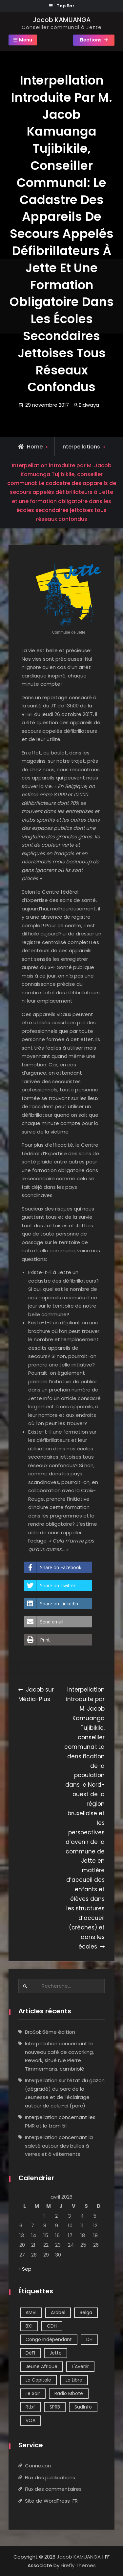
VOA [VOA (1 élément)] (30, 2420)
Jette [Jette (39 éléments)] (56, 2353)
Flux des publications (50, 2477)
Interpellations (80, 446)
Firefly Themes (78, 2565)
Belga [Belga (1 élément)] (86, 2312)
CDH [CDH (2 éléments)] (52, 2326)
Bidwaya (89, 404)
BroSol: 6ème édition (50, 2031)
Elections (91, 40)
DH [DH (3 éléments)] (89, 2339)
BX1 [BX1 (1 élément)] (29, 2326)
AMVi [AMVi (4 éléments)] (31, 2312)
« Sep (24, 2268)
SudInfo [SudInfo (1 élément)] (83, 2407)
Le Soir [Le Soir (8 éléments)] (33, 2393)
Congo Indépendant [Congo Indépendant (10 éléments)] (49, 2339)
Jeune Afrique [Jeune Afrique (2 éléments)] (41, 2366)
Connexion (38, 2465)
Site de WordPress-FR (51, 2500)
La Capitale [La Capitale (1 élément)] (38, 2380)
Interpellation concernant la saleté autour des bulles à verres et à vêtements (59, 2145)
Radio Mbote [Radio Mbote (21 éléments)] (68, 2393)
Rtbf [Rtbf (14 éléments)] (30, 2407)
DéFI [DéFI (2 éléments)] (30, 2353)
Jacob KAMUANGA (62, 19)
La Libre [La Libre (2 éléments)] (74, 2380)
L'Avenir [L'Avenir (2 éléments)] (80, 2366)
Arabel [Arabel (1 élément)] (58, 2312)
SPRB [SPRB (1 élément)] (55, 2407)
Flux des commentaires (53, 2489)
